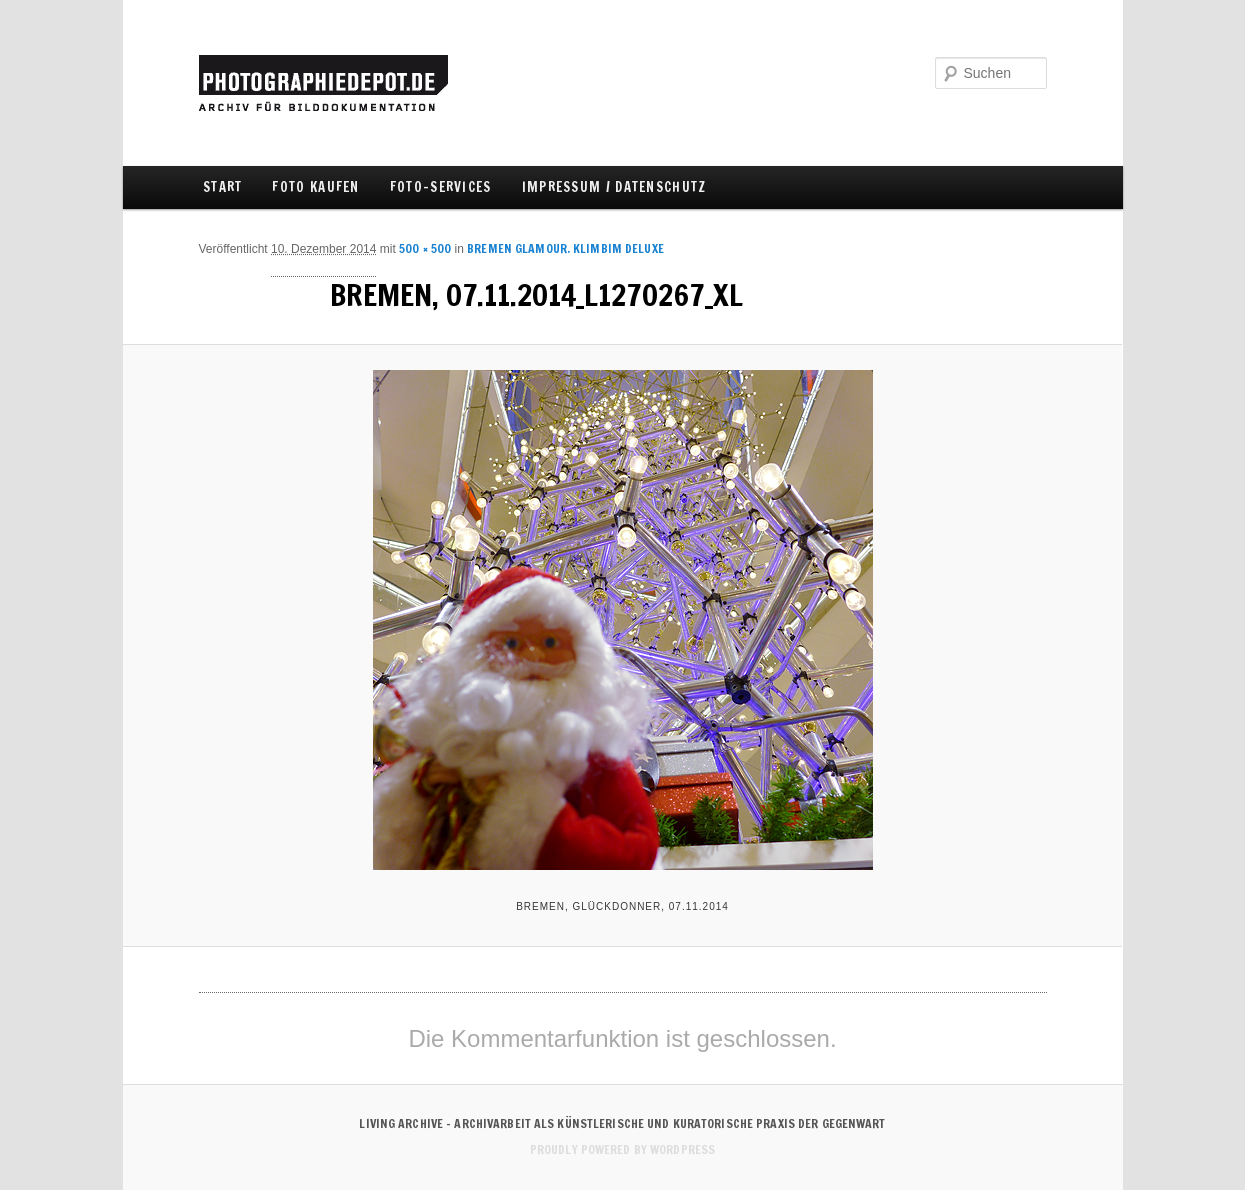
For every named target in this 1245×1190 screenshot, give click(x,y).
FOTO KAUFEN (315, 187)
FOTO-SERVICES (441, 187)
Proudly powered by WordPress (622, 1149)
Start (223, 187)
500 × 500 (425, 248)
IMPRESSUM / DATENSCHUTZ (614, 187)
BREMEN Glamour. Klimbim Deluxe (565, 248)
